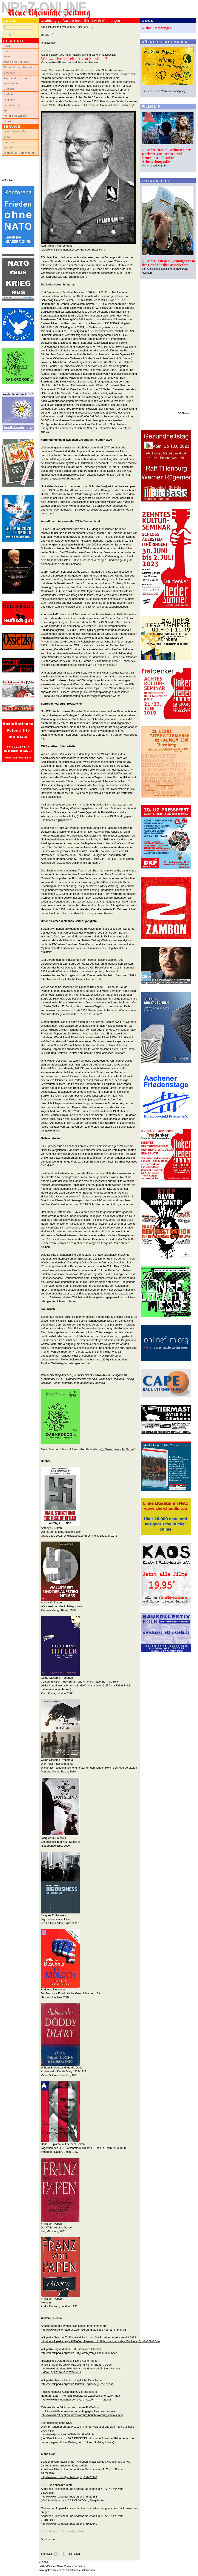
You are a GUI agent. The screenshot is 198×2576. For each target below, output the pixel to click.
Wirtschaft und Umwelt (18, 67)
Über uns (9, 142)
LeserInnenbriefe (14, 131)
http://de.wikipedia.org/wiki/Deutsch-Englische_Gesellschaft (77, 2384)
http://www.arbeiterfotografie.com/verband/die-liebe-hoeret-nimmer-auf (84, 2329)
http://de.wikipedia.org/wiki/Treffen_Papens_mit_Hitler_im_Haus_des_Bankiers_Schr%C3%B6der (100, 2341)
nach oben (74, 2553)
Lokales (8, 51)
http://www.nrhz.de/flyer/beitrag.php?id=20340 (69, 2477)
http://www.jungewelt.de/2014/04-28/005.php (68, 2434)
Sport (7, 110)
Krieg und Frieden (15, 78)
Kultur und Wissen (15, 115)
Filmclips (9, 99)
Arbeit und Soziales (16, 62)
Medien (8, 94)
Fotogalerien (11, 105)
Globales (9, 72)
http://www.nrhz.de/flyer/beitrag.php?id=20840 (69, 2523)
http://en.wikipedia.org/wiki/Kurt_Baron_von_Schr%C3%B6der (79, 2353)
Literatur (8, 121)
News (7, 45)
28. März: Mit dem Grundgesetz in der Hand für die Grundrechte (168, 263)
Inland (7, 56)
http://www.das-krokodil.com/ (117, 1449)
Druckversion (48, 42)
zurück (45, 34)
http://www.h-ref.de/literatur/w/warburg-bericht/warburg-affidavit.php (82, 2415)
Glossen (8, 89)
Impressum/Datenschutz (19, 153)
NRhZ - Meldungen (157, 28)
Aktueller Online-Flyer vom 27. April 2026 (64, 26)
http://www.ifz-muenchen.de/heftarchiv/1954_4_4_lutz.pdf (76, 2399)
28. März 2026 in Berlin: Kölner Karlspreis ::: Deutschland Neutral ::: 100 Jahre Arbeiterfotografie (166, 156)
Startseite (46, 2553)
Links (6, 136)
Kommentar (10, 83)
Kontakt (8, 147)
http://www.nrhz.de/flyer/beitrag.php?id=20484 (69, 2496)
